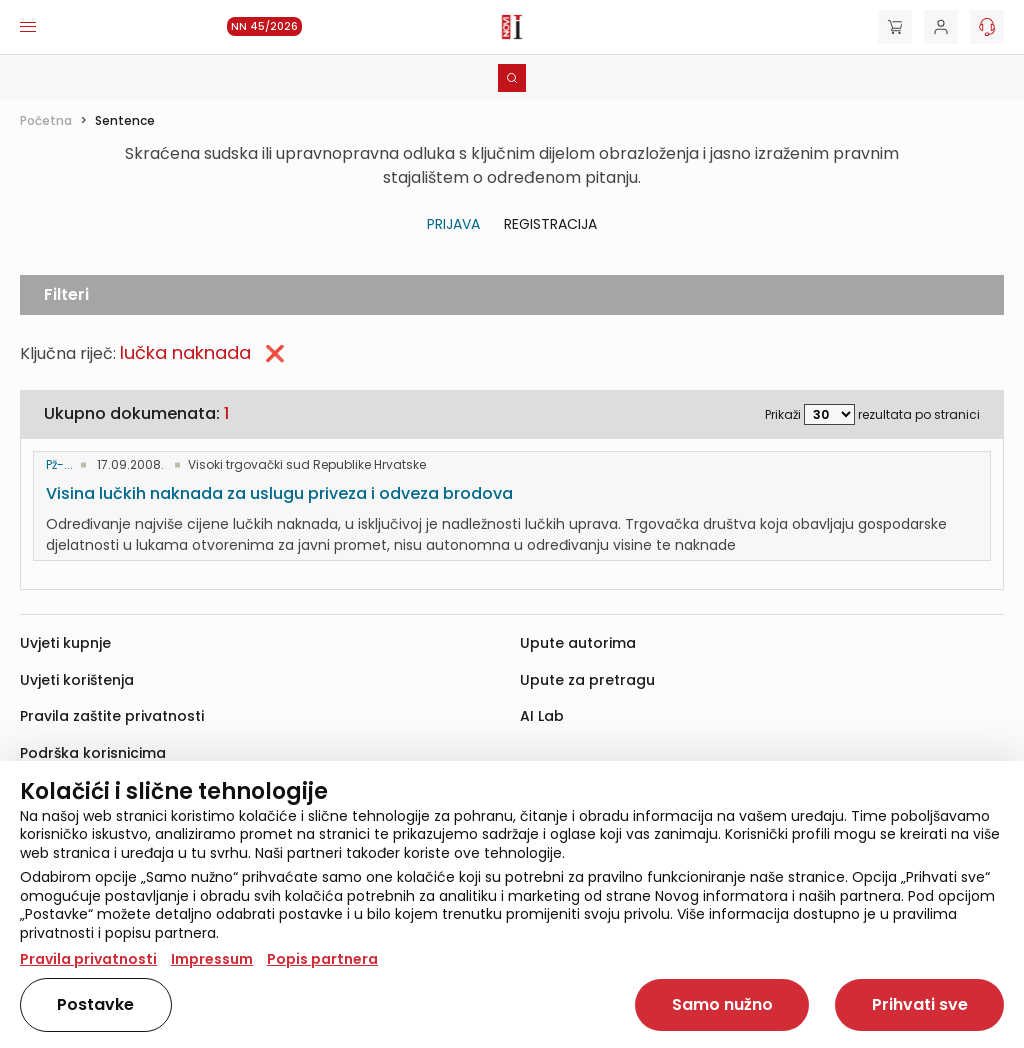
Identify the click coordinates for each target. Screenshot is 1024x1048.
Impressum (212, 959)
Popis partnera (322, 959)
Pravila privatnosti (88, 959)
